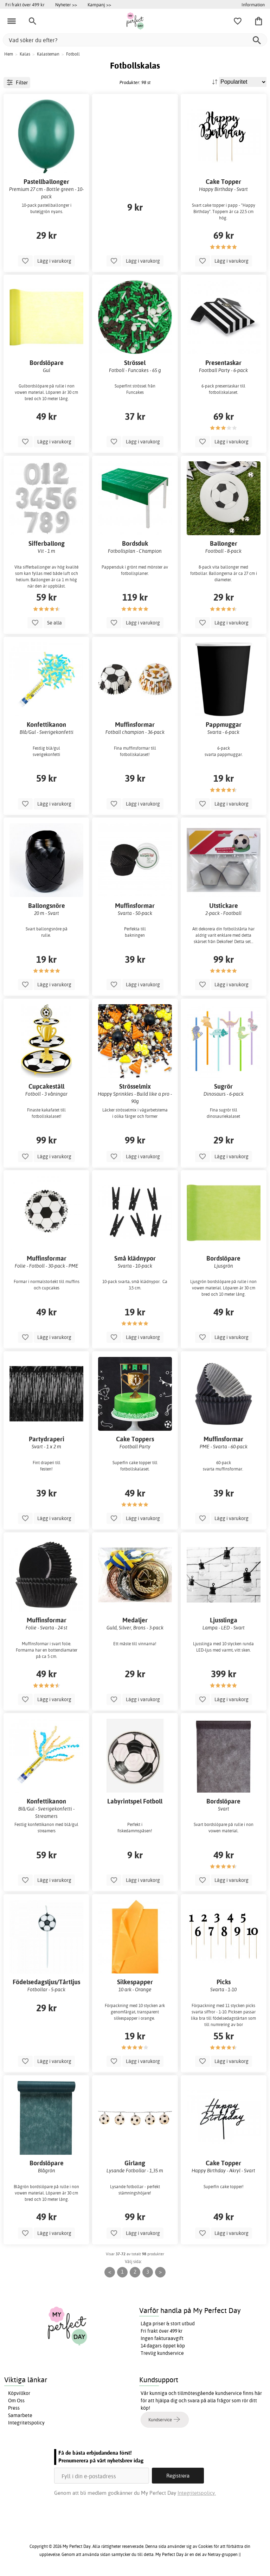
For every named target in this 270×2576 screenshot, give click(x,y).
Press (14, 2408)
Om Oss (16, 2400)
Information (253, 4)
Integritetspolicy (26, 2423)
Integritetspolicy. (197, 2493)
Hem (8, 54)
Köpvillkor (19, 2393)
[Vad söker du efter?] (135, 39)
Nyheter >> (66, 4)
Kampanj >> (99, 4)
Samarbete (20, 2415)
